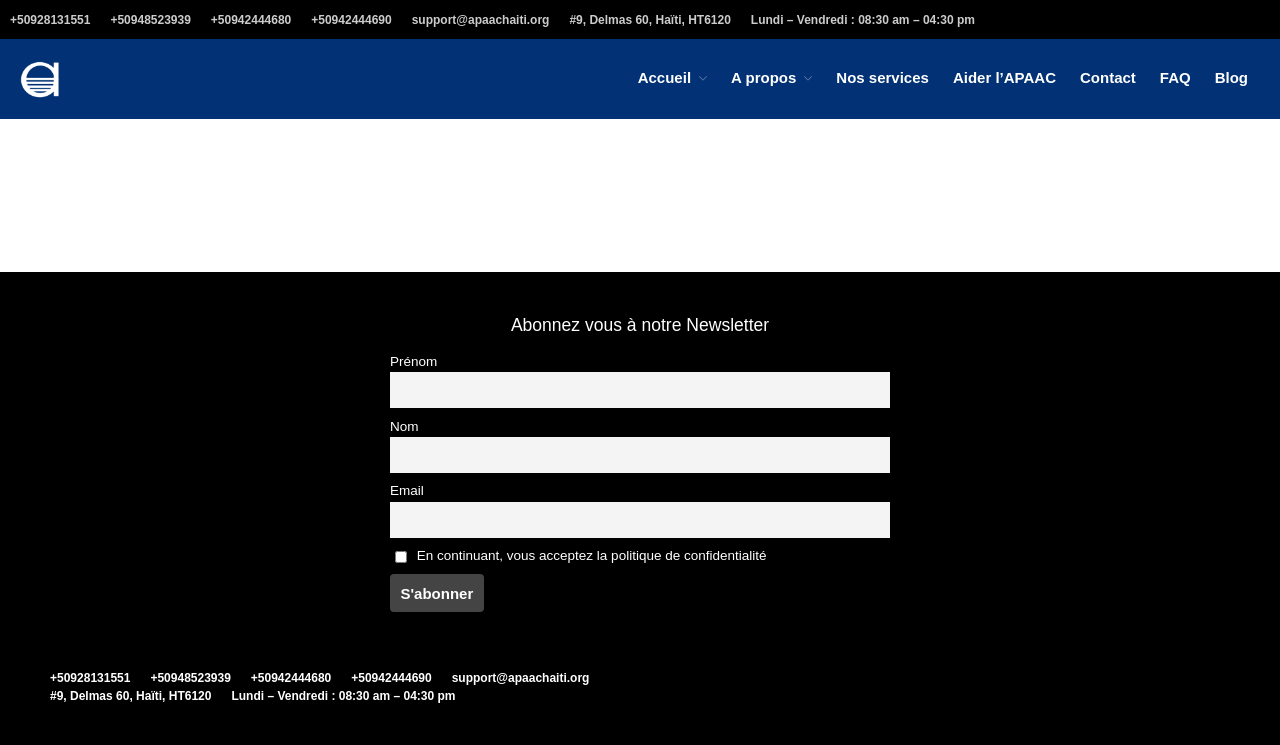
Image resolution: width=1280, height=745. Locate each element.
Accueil (664, 77)
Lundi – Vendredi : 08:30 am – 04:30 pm (863, 20)
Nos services (882, 77)
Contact (1108, 77)
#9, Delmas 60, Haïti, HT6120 (649, 20)
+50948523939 (150, 20)
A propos (763, 77)
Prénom (413, 361)
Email (407, 490)
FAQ (1175, 77)
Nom (404, 426)
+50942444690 (351, 20)
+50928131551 (50, 20)
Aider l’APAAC (1004, 77)
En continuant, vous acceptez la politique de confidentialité (581, 555)
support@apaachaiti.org (481, 20)
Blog (1231, 77)
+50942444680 (251, 20)
